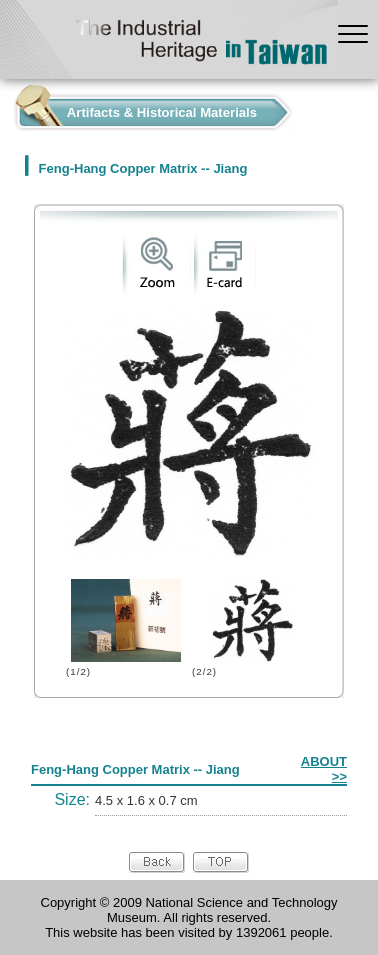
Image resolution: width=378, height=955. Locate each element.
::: (5, 107)
